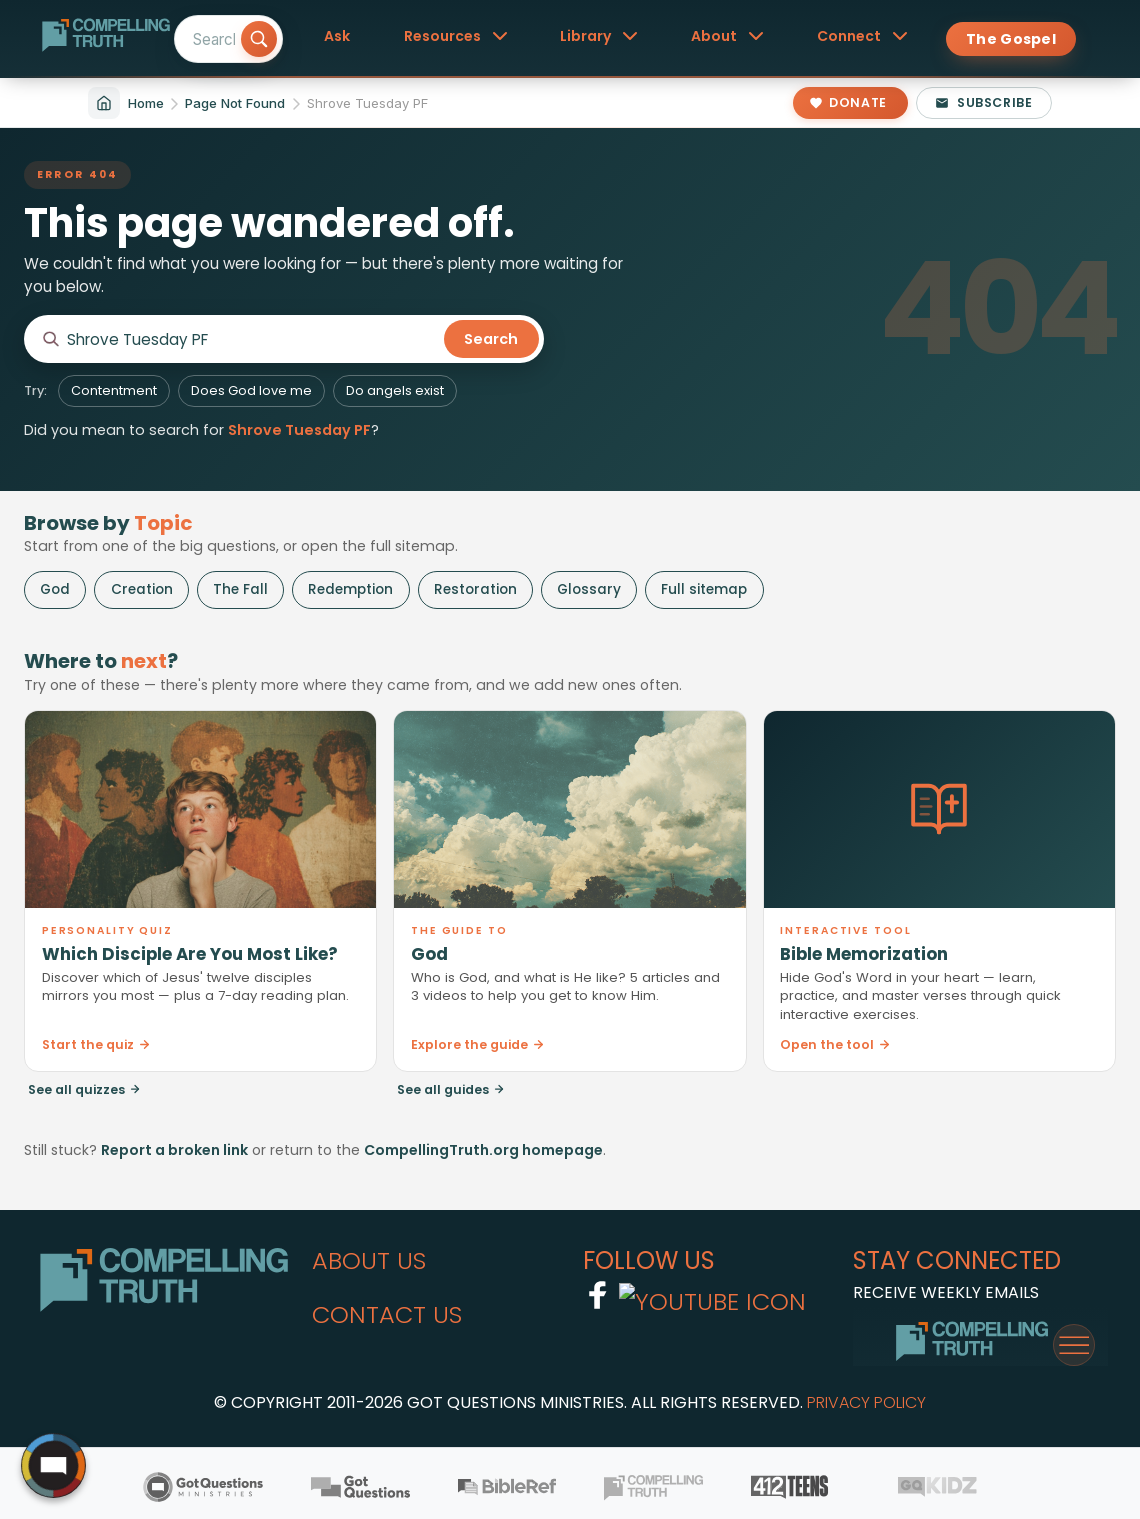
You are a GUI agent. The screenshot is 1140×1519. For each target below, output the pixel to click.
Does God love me (251, 390)
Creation (142, 589)
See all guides (451, 1089)
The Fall (240, 589)
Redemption (350, 589)
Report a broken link (174, 1150)
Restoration (475, 589)
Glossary (589, 589)
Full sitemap (704, 589)
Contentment (114, 390)
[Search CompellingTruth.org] (252, 339)
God (55, 589)
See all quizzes (84, 1089)
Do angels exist (395, 390)
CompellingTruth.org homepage (483, 1150)
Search (491, 339)
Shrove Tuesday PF (299, 430)
